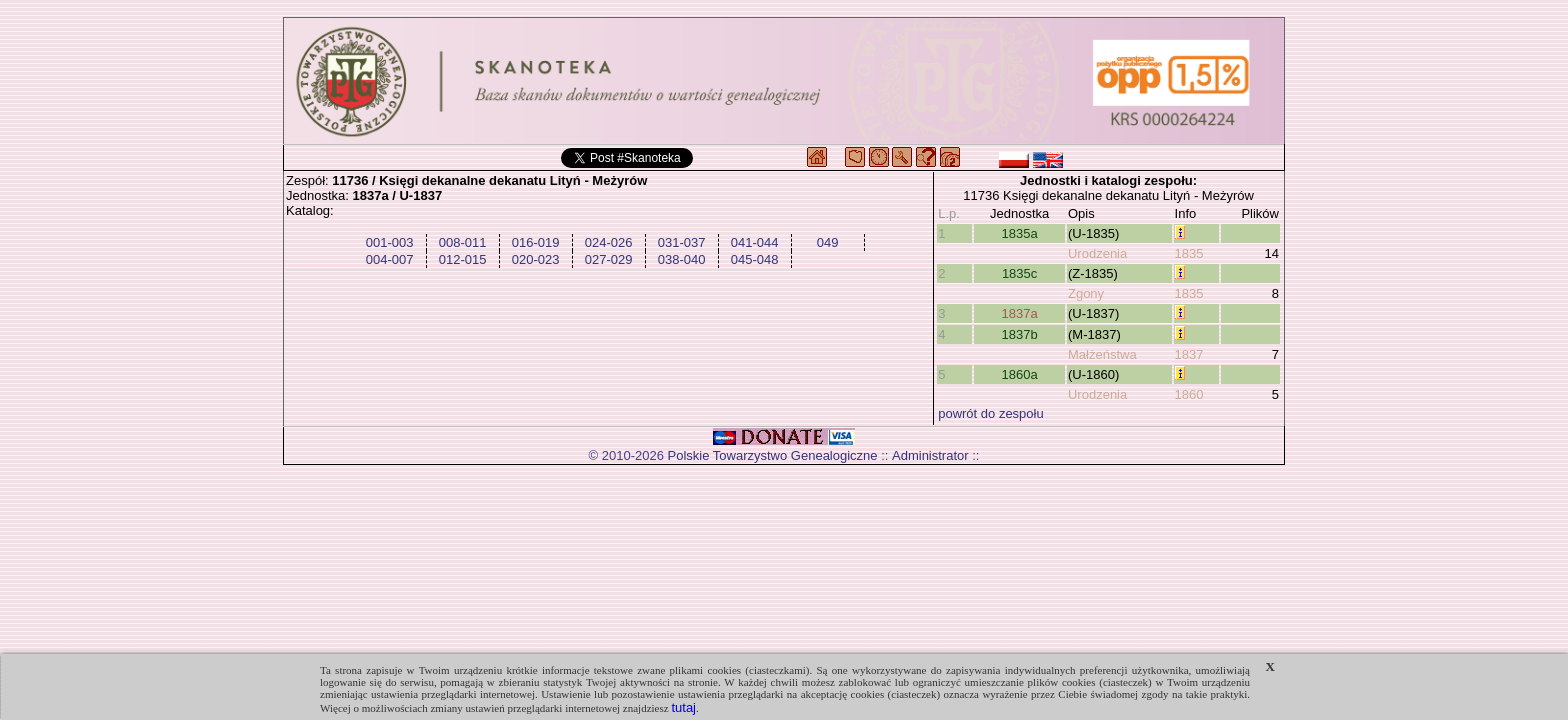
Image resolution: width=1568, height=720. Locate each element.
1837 (1189, 354)
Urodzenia (1097, 253)
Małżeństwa (1102, 354)
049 (828, 242)
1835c (1019, 273)
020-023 (536, 259)
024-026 (609, 242)
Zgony (1086, 293)
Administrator (930, 455)
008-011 (463, 242)
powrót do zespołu (991, 413)
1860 (1189, 394)
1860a (1020, 374)
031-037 (682, 242)
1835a (1020, 233)
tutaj (683, 707)
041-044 (755, 242)
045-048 (755, 259)
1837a (1020, 313)
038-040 (682, 259)
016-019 (536, 242)
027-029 (609, 259)
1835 (1189, 253)
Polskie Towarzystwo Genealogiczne (773, 455)
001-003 (390, 242)
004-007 (390, 259)
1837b (1020, 334)
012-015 (463, 259)
